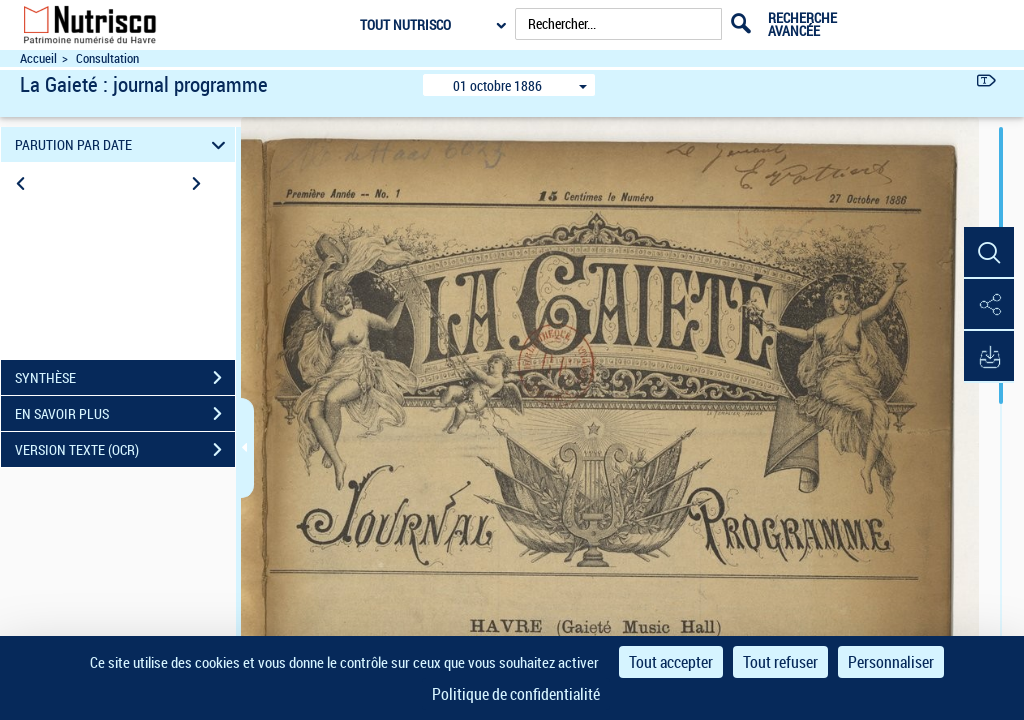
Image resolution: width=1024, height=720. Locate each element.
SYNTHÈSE (125, 378)
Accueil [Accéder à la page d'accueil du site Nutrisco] (38, 58)
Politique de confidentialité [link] (516, 694)
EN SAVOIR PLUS (125, 414)
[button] (989, 253)
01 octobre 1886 (497, 85)
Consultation (107, 58)
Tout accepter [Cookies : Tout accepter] (671, 662)
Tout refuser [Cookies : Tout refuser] (780, 662)
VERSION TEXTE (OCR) (125, 450)
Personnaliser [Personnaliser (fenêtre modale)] (891, 662)
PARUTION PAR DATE (123, 144)
